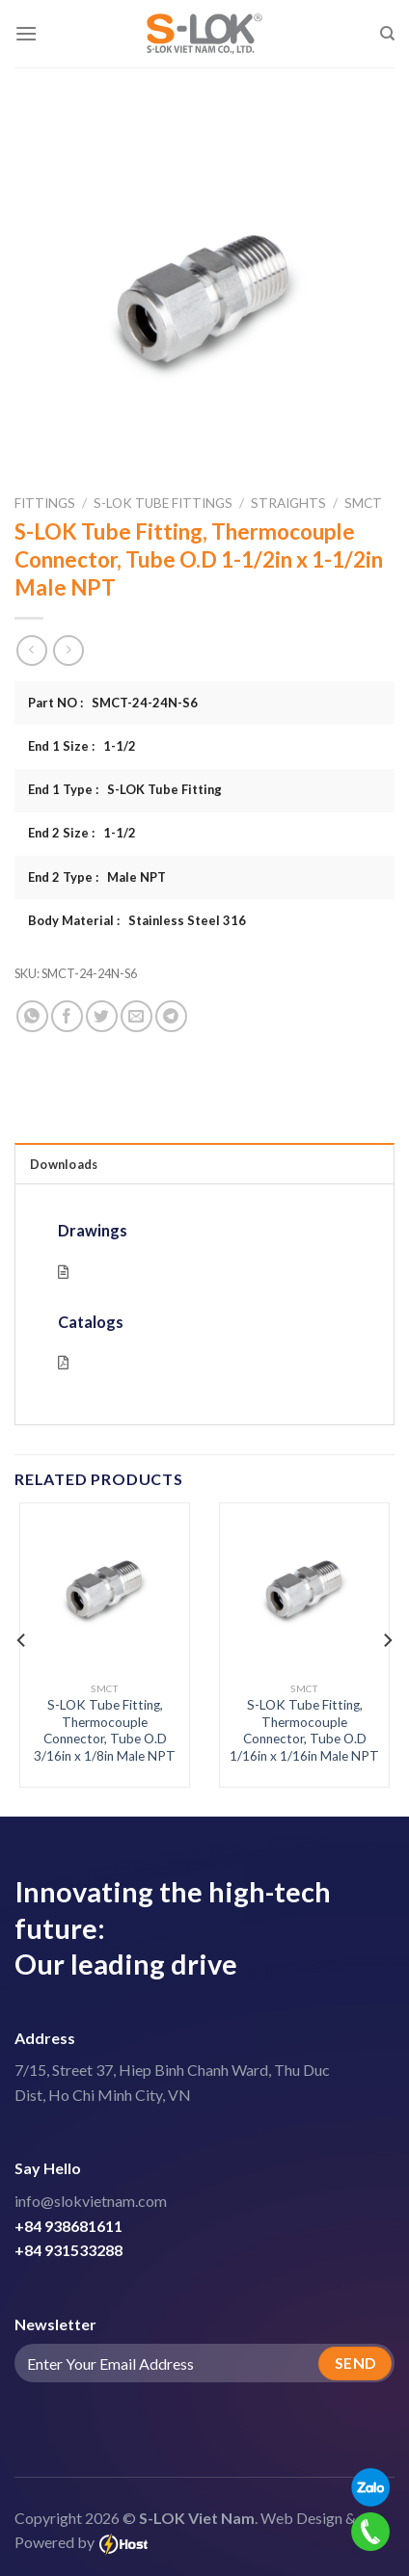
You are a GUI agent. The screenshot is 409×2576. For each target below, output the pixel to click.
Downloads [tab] (63, 1164)
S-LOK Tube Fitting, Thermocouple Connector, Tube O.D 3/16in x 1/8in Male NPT (105, 1730)
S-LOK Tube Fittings (163, 503)
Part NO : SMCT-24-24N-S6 (113, 702)
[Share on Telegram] (171, 1016)
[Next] (386, 1639)
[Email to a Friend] (136, 1016)
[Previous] (22, 1639)
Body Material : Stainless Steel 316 (137, 920)
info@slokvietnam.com (90, 2200)
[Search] (387, 33)
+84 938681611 (68, 2226)
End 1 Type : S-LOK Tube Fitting (125, 789)
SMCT (363, 503)
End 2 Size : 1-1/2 (82, 832)
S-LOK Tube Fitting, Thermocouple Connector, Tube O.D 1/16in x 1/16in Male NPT (304, 1730)
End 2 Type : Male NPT (97, 877)
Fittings (44, 503)
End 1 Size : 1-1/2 (82, 746)
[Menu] (26, 33)
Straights (288, 503)
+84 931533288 (68, 2250)
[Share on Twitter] (102, 1016)
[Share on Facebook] (67, 1016)
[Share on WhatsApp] (32, 1016)
